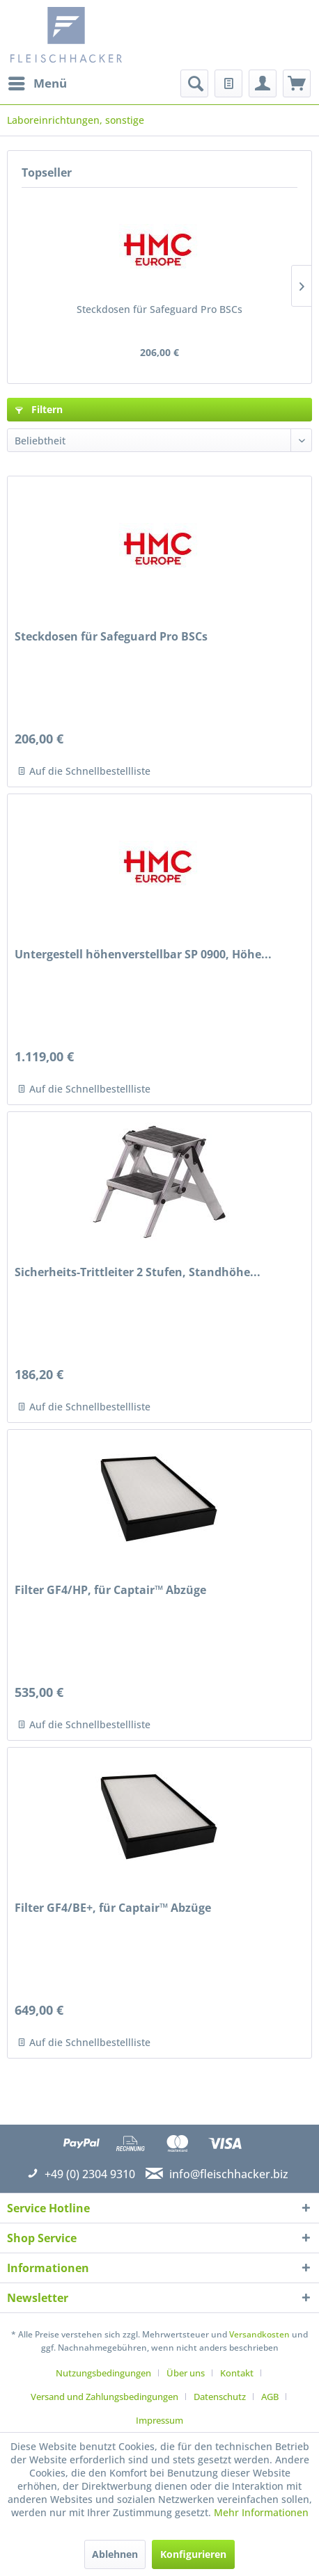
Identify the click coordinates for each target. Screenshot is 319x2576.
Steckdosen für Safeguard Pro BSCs (159, 309)
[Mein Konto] (263, 83)
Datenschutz (220, 2396)
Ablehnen (115, 2554)
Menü (37, 81)
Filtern (39, 409)
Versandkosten (259, 2334)
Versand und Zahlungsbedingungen (104, 2396)
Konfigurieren (193, 2554)
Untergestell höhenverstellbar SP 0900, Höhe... (143, 954)
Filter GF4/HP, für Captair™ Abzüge (110, 1590)
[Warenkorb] (297, 83)
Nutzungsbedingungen (103, 2373)
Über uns (185, 2373)
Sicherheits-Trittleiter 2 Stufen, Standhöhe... (137, 1272)
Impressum (159, 2420)
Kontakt (237, 2373)
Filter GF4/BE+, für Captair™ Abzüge (113, 1908)
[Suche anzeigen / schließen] (194, 83)
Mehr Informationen (261, 2512)
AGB (270, 2396)
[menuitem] (37, 83)
